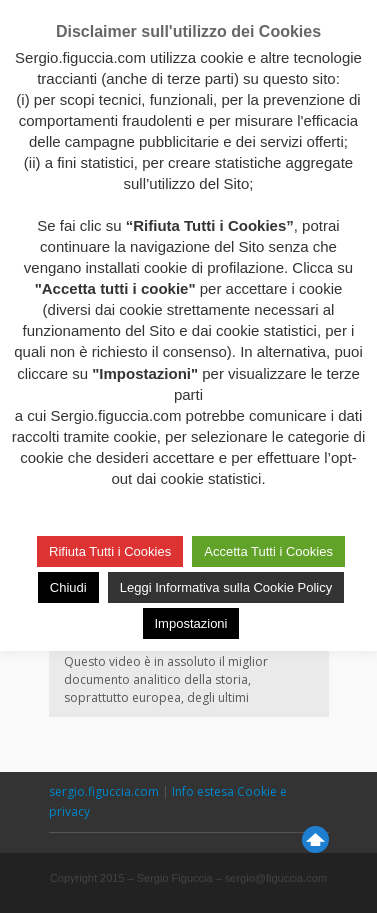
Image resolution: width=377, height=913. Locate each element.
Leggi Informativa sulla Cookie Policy (226, 587)
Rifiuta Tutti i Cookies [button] (110, 551)
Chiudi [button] (68, 587)
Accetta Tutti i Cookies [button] (268, 551)
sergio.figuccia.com (105, 791)
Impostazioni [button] (191, 623)
